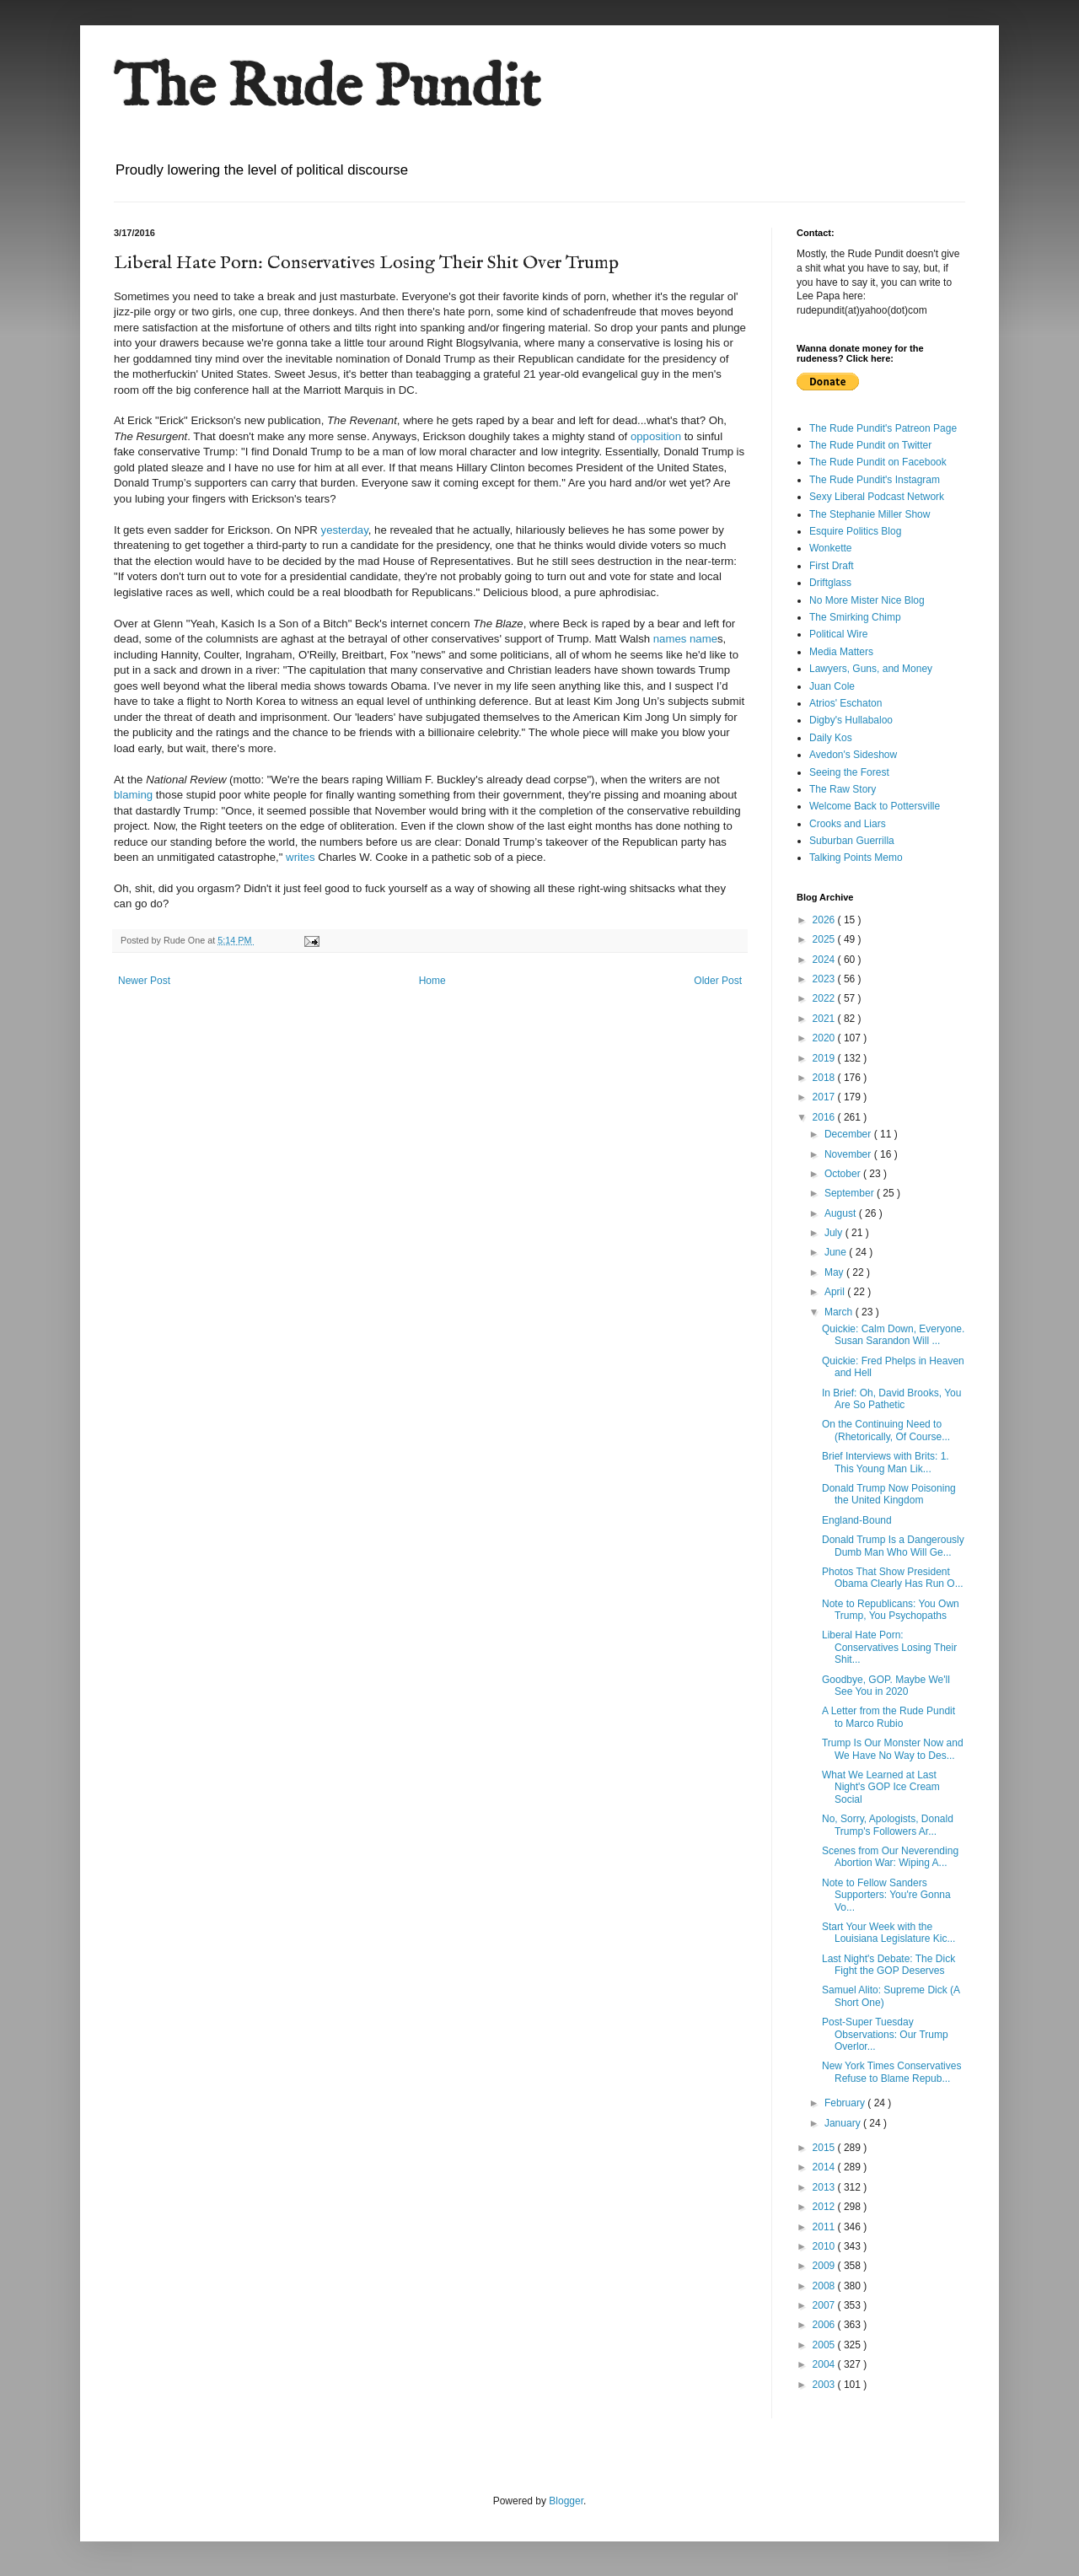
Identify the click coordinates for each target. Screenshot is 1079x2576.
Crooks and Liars (847, 824)
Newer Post (144, 981)
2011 (825, 2227)
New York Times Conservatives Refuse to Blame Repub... (891, 2072)
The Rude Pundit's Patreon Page (883, 428)
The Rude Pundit (327, 89)
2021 (825, 1018)
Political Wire (838, 634)
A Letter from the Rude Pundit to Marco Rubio (888, 1717)
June (836, 1252)
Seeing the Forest (849, 772)
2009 (825, 2266)
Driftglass (830, 583)
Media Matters (841, 652)
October (843, 1174)
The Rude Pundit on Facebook (878, 462)
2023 (825, 979)
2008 (825, 2286)
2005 (825, 2345)
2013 (825, 2187)
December (849, 1134)
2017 (825, 1097)
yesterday (344, 530)
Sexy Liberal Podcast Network (876, 497)
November (849, 1154)
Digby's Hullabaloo (851, 720)
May (835, 1272)
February (845, 2103)
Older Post (718, 981)
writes (300, 857)
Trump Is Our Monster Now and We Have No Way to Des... (893, 1749)
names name (685, 638)
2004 (825, 2364)
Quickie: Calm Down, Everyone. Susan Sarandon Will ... (893, 1335)
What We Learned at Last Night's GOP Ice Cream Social (881, 1787)
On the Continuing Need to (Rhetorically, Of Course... (886, 1430)
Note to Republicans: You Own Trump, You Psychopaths (890, 1609)
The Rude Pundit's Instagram (874, 480)
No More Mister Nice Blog (867, 600)
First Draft (831, 566)
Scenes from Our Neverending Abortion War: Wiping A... (890, 1857)
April (835, 1292)
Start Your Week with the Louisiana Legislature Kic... (888, 1932)
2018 (825, 1078)
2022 (825, 998)
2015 (825, 2148)
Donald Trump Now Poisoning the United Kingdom (889, 1494)
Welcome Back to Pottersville (874, 806)
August (841, 1213)
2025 (825, 939)
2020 (825, 1038)
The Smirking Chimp (855, 617)
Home (432, 981)
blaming (133, 794)
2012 (825, 2207)
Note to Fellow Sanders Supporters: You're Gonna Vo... (886, 1895)
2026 (825, 920)
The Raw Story (842, 789)
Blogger (566, 2501)
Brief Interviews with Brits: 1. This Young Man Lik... (885, 1462)
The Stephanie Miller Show (869, 514)
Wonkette (830, 548)
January (843, 2123)
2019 (825, 1058)
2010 (825, 2246)
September (850, 1193)
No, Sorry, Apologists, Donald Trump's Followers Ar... (887, 1825)
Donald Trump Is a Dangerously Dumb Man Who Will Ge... (893, 1545)
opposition (656, 436)
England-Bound (857, 1520)
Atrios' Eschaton (845, 703)
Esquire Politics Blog (855, 531)
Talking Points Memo (856, 857)
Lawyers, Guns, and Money (870, 669)
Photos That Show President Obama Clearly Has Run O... (893, 1577)
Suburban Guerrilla (851, 841)
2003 (825, 2384)
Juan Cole (832, 686)
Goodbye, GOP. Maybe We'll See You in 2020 (886, 1685)
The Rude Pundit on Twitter (870, 445)
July (834, 1233)
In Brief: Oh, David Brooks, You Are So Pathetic (891, 1399)
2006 (825, 2325)
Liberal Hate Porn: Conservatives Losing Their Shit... (889, 1647)
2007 (825, 2305)
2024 (825, 959)
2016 (825, 1117)
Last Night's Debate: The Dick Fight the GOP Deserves (888, 1964)
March (840, 1312)
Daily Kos (830, 738)
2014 (825, 2167)
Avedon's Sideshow (853, 755)
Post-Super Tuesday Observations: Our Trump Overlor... (885, 2034)
